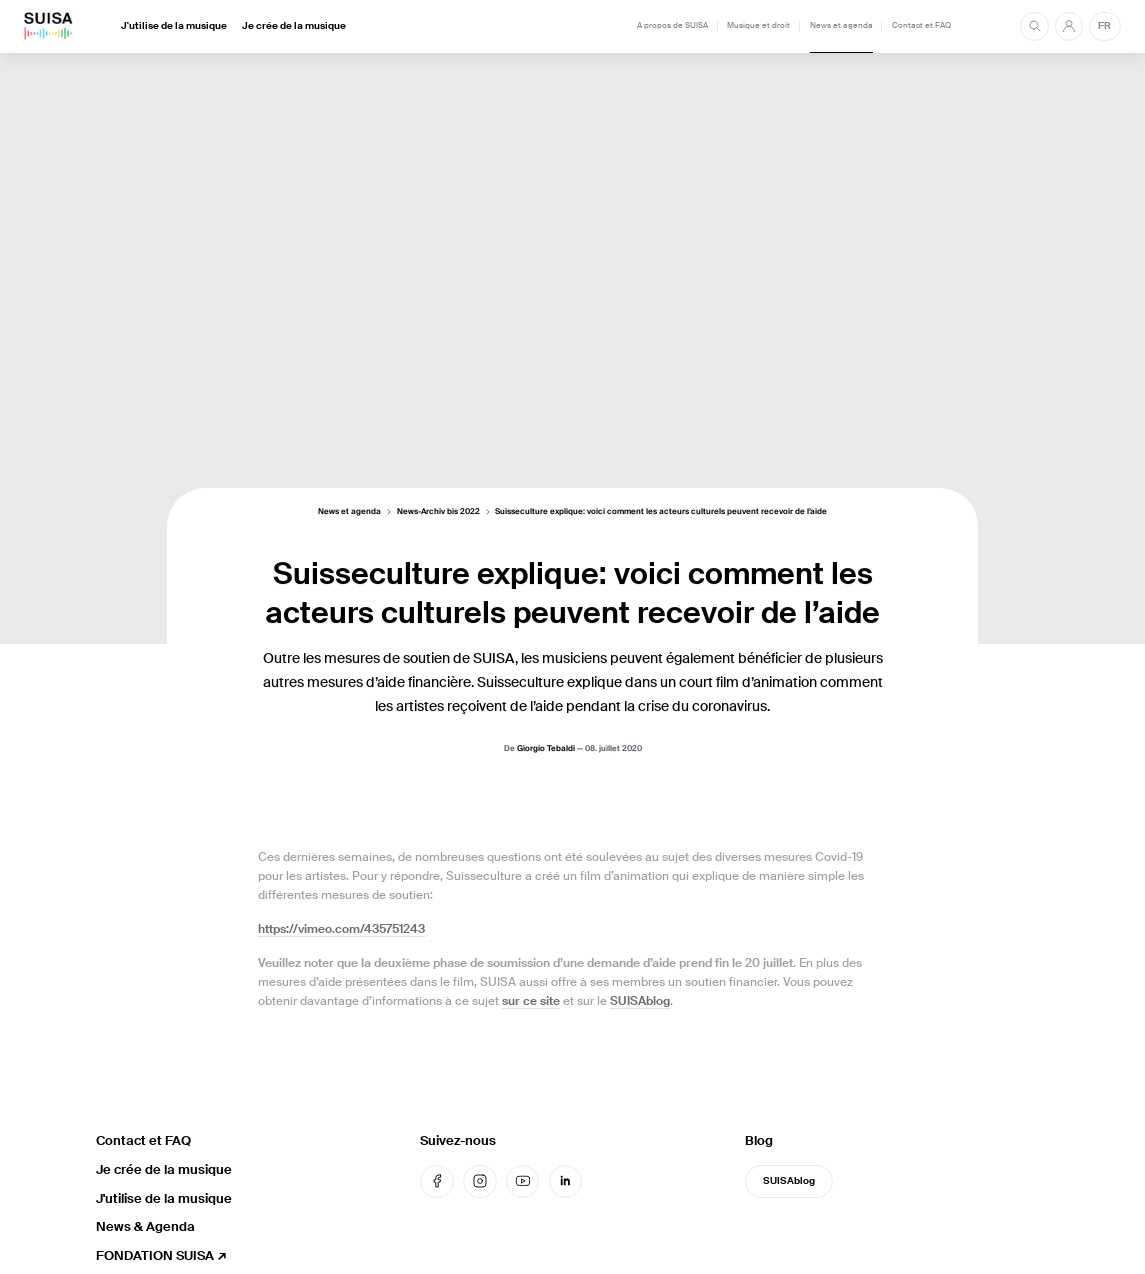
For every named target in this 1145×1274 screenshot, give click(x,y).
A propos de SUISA (672, 25)
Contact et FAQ (921, 25)
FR (1104, 26)
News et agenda (841, 25)
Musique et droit (758, 25)
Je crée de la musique (294, 26)
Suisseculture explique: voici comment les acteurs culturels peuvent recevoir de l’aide (661, 513)
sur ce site (531, 1001)
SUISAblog (640, 1001)
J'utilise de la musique (174, 26)
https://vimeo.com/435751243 (341, 929)
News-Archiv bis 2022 (438, 513)
